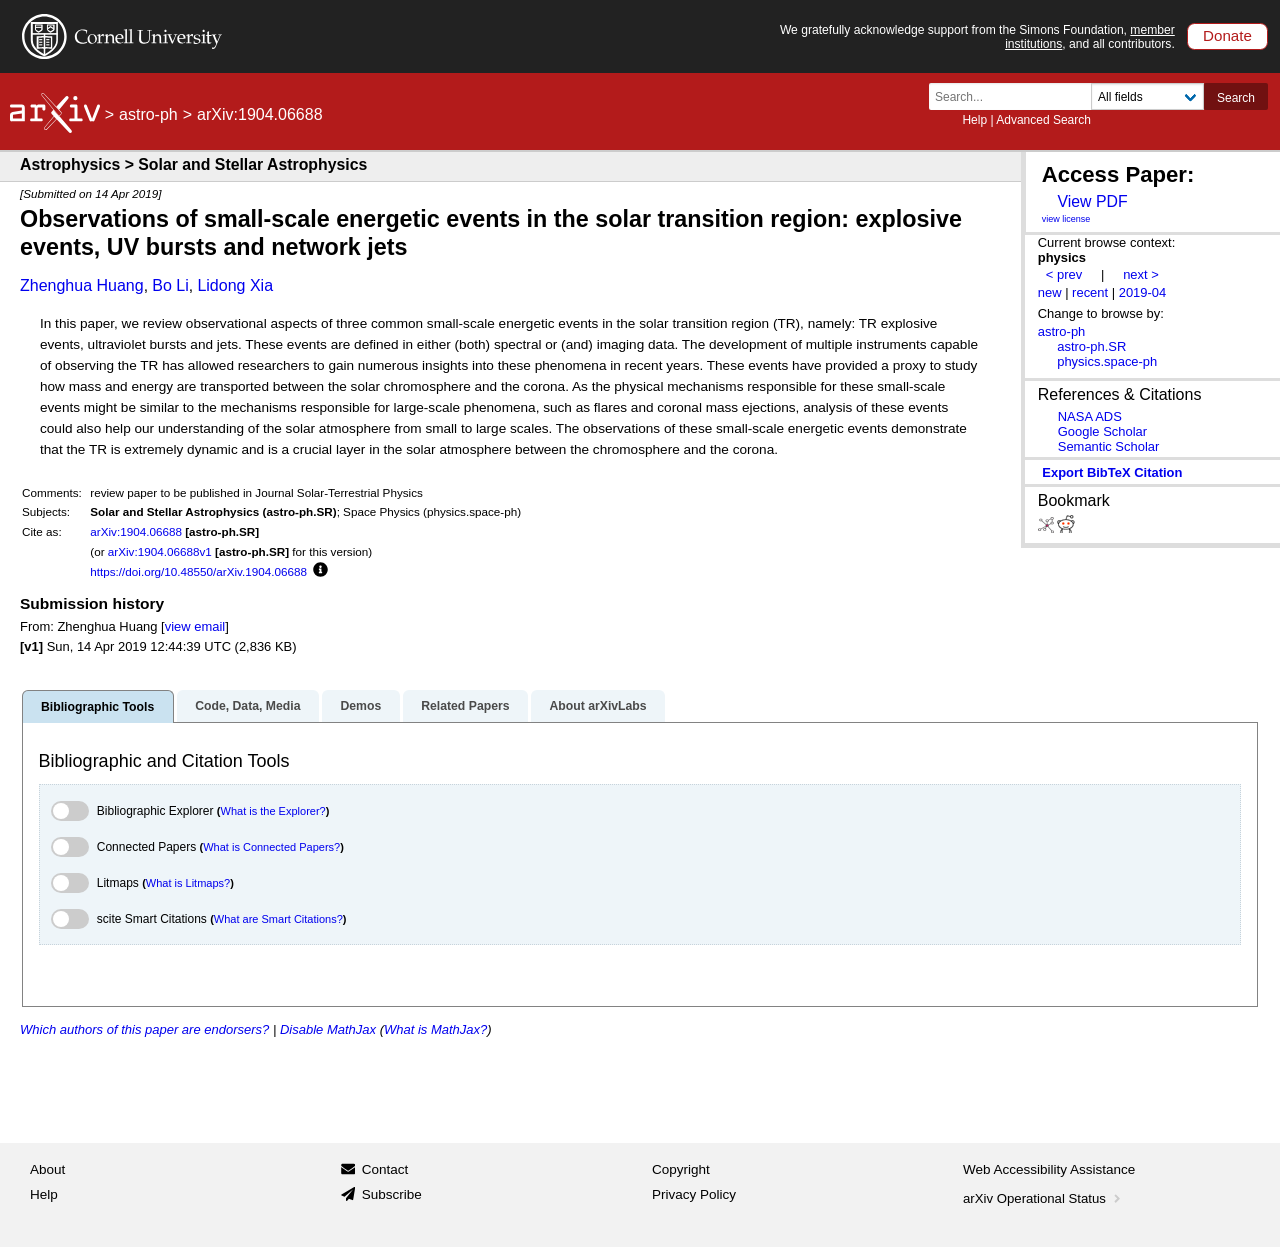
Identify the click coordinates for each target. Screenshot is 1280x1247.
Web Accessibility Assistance (1049, 1169)
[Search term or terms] (1016, 96)
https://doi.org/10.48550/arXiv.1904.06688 (198, 571)
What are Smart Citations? (278, 919)
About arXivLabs (597, 706)
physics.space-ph (1107, 361)
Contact (385, 1169)
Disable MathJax (328, 1029)
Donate (1227, 35)
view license (1066, 219)
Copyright (681, 1169)
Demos (360, 706)
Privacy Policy (694, 1194)
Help (974, 120)
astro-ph (148, 114)
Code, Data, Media (247, 706)
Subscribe (392, 1194)
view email (195, 626)
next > (1141, 274)
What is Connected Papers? (271, 847)
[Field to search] (1147, 96)
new (1050, 292)
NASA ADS (1090, 416)
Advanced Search (1043, 120)
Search (1236, 98)
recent (1090, 292)
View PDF (1092, 201)
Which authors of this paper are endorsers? (144, 1029)
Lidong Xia (235, 285)
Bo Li (170, 285)
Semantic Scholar (1109, 446)
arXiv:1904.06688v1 (160, 551)
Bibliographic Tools (97, 707)
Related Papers (465, 706)
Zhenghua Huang (82, 285)
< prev (1064, 274)
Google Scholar (1102, 431)
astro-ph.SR (1091, 346)
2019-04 (1143, 292)
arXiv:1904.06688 (136, 531)
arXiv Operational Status (1043, 1198)
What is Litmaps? (188, 883)
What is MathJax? (435, 1029)
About (47, 1169)
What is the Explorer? (273, 811)
